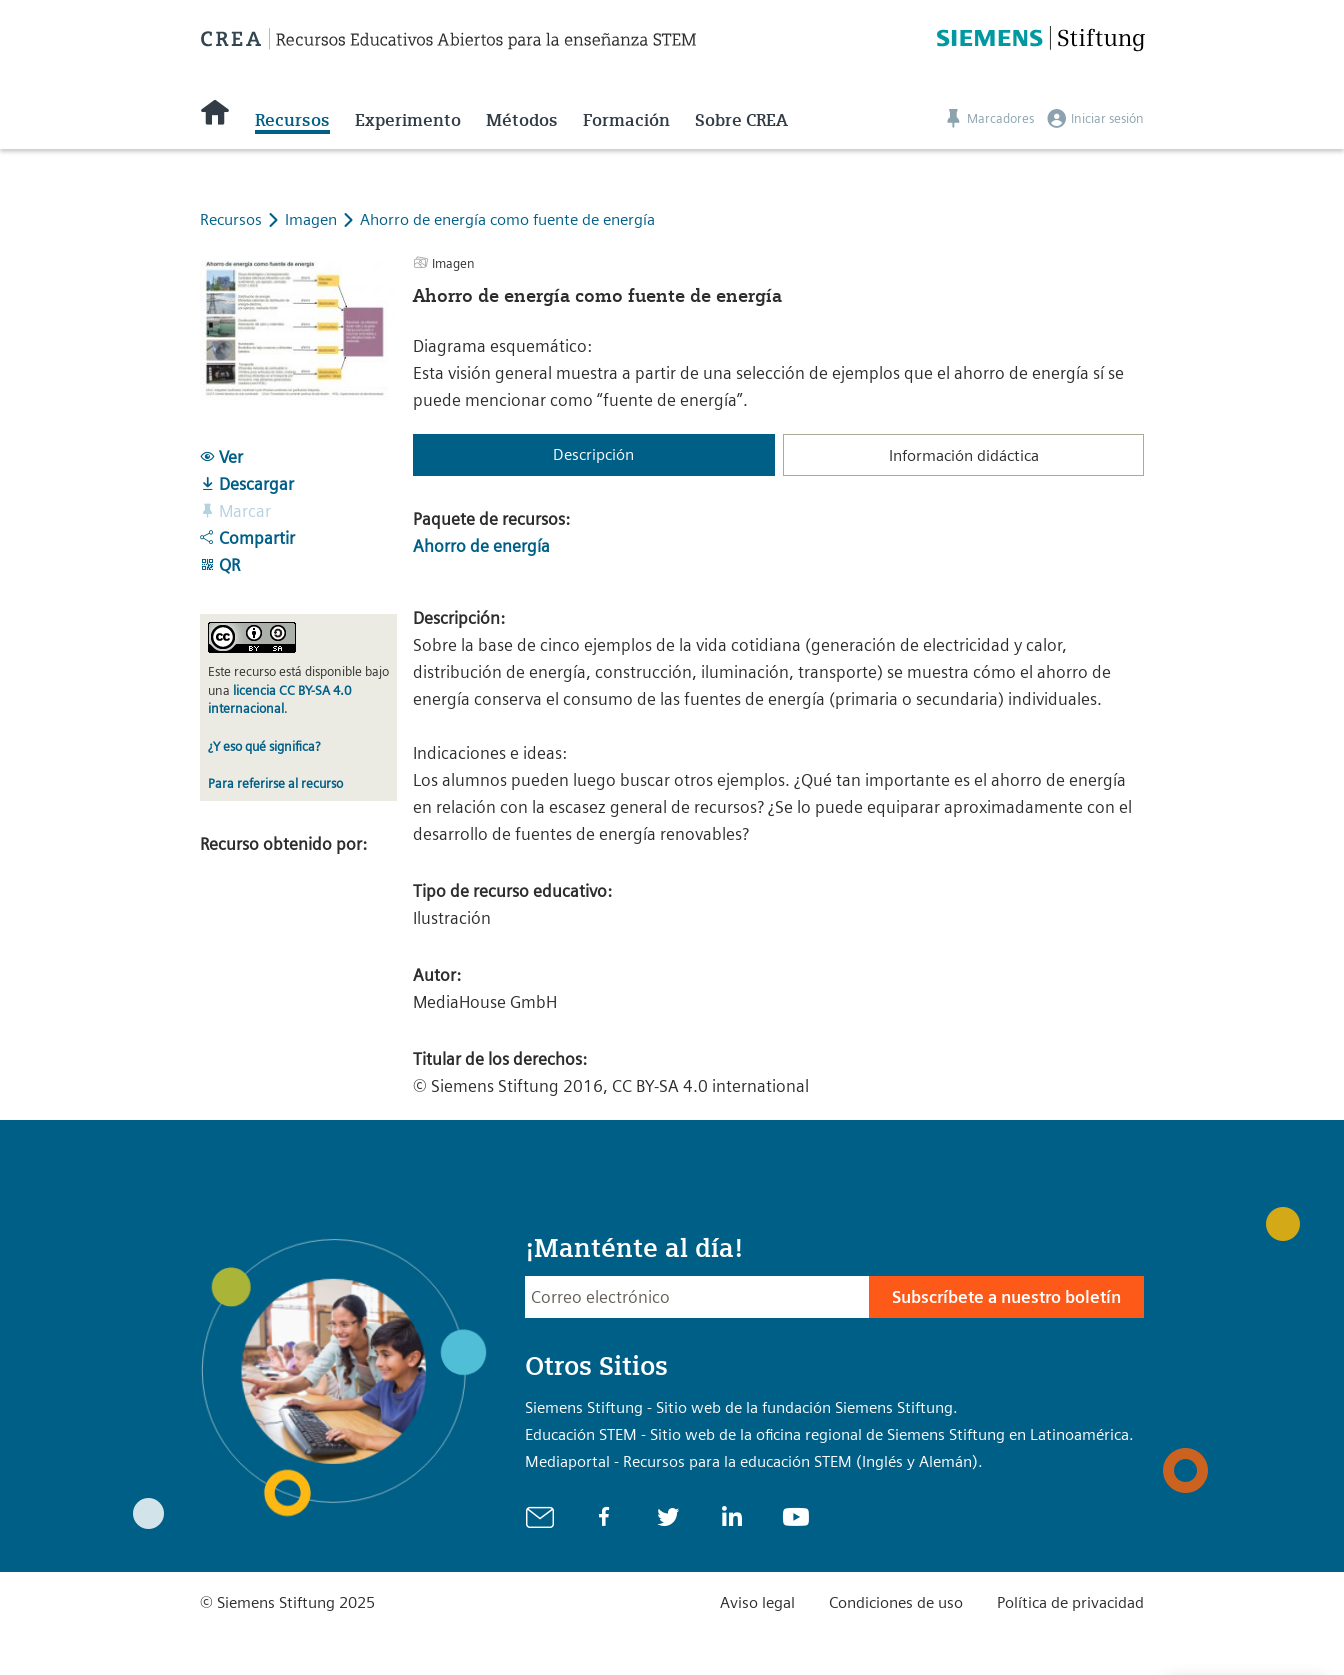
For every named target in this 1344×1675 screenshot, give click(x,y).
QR (220, 565)
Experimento (408, 120)
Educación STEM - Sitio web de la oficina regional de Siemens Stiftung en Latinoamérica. (829, 1434)
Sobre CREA (741, 120)
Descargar (247, 484)
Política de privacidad (1070, 1602)
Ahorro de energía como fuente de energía (507, 219)
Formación (626, 120)
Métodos (522, 120)
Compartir (247, 538)
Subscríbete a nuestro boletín (1006, 1297)
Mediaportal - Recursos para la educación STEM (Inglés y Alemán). (754, 1461)
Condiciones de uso (896, 1602)
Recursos (292, 120)
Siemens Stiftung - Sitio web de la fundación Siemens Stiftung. (741, 1407)
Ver (221, 457)
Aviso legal (757, 1602)
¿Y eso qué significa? (264, 746)
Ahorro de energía (481, 546)
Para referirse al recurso (275, 783)
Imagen (313, 219)
